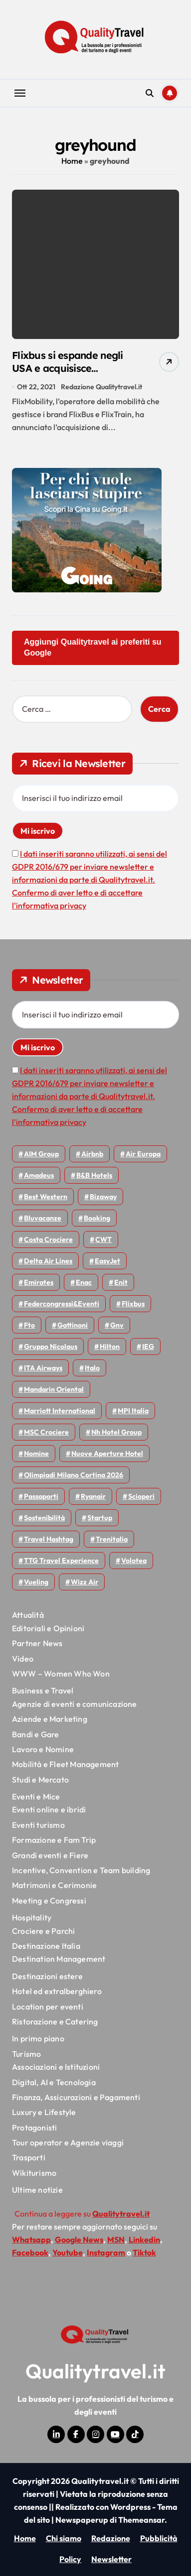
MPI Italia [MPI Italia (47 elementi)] (133, 1410)
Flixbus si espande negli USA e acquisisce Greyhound (67, 368)
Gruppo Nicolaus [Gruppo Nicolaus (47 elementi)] (50, 1346)
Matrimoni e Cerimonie (54, 1885)
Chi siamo (63, 2538)
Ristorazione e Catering (55, 2021)
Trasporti (28, 2157)
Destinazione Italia (46, 1946)
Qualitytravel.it (95, 2370)
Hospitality (31, 1917)
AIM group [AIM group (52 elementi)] (41, 1153)
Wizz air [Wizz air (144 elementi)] (84, 1581)
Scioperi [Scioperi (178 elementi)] (141, 1496)
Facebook (30, 2252)
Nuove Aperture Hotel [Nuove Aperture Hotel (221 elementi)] (107, 1453)
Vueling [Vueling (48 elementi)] (36, 1581)
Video (22, 1659)
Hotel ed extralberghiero (57, 1991)
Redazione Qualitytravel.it (101, 386)
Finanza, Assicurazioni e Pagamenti (76, 2097)
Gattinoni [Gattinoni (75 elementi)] (72, 1325)
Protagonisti (34, 2127)
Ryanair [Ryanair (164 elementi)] (93, 1496)
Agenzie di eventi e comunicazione (74, 1704)
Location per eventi (47, 2007)
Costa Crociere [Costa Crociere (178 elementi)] (48, 1239)
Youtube (67, 2252)
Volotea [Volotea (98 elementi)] (134, 1560)
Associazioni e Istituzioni (56, 2067)
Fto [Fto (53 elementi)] (29, 1325)
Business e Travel (42, 1690)
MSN (116, 2239)
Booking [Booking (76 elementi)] (97, 1218)
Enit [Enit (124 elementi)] (121, 1282)
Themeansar (141, 2520)
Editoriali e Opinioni (48, 1628)
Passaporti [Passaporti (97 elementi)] (41, 1496)
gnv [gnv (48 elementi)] (117, 1325)
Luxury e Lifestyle (44, 2112)
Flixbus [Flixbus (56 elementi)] (133, 1303)
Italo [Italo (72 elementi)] (92, 1367)
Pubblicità (159, 2538)
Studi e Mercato (40, 1780)
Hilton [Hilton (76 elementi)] (110, 1346)
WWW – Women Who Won (61, 1674)
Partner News (37, 1643)
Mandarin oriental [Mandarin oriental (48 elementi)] (54, 1389)
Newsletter (111, 2559)
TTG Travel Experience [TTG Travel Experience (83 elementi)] (61, 1560)
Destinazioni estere (47, 1976)
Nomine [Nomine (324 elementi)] (36, 1453)
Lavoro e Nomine (43, 1749)
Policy (70, 2559)
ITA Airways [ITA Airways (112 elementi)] (43, 1367)
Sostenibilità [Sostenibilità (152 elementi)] (44, 1517)
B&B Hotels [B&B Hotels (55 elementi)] (94, 1175)
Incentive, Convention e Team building (81, 1870)
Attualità (28, 1615)
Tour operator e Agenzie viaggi (68, 2142)
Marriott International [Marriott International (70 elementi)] (59, 1410)
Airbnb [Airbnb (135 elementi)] (92, 1153)
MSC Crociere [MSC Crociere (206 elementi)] (46, 1432)
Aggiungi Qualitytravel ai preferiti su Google (93, 647)
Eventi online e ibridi (49, 1809)
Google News (79, 2239)
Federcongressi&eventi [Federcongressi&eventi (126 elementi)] (61, 1303)
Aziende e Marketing (49, 1719)
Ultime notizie (37, 2190)
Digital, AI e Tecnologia (54, 2082)
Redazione (110, 2538)
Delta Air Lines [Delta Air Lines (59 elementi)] (48, 1260)
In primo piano (38, 2038)
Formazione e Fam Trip (54, 1840)
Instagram (106, 2252)
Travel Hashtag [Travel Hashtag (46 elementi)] (48, 1539)
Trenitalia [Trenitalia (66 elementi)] (112, 1539)
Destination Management (58, 1959)
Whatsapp (31, 2239)
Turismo (26, 2054)
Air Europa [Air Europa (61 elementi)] (143, 1153)
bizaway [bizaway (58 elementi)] (103, 1196)
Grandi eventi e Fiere (50, 1855)
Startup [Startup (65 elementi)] (99, 1517)
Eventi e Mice (36, 1796)
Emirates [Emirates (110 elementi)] (38, 1282)
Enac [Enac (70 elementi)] (84, 1282)
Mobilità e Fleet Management (65, 1764)
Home (72, 161)
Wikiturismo (34, 2173)
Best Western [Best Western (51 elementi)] (45, 1196)
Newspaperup (81, 2520)
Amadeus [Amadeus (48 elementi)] (39, 1175)
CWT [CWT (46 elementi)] (103, 1239)
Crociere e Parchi (43, 1931)
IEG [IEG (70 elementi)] (148, 1346)
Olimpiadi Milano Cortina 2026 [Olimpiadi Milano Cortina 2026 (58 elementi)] (73, 1474)
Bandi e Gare (35, 1734)
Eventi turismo (38, 1825)
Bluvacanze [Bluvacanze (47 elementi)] (42, 1218)
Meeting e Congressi (49, 1900)
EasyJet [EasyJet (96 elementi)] (107, 1260)
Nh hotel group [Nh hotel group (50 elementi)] (116, 1432)
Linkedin (144, 2239)
